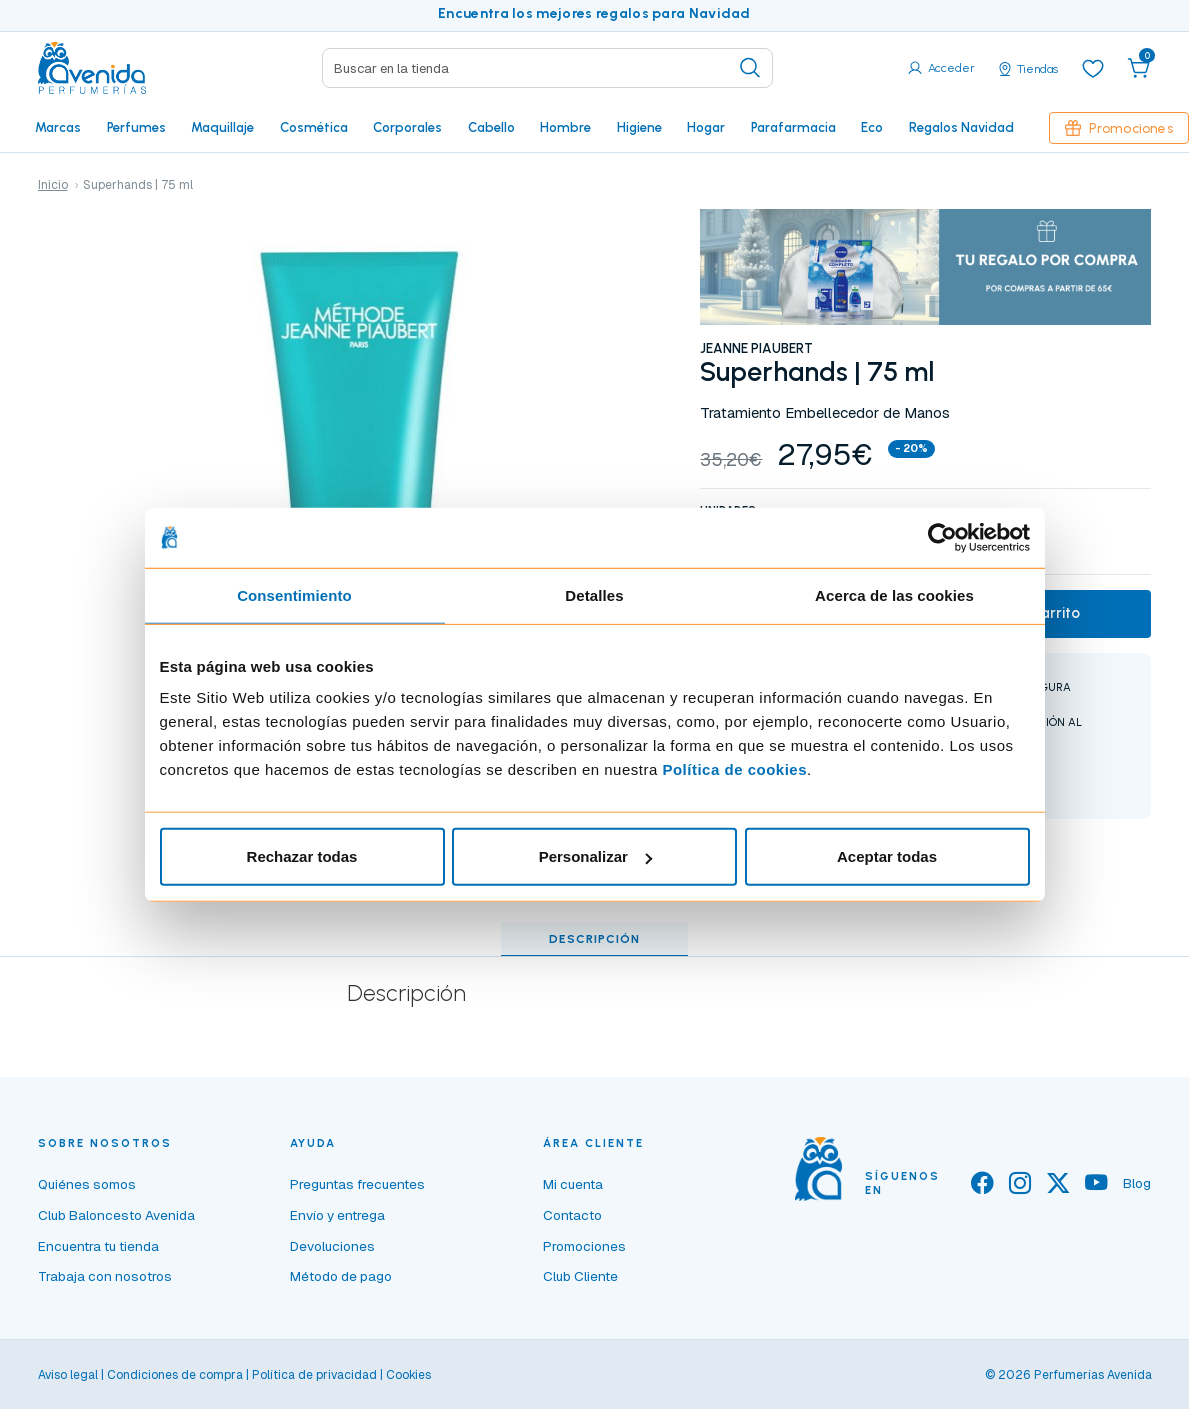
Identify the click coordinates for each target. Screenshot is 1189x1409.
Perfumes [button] (136, 127)
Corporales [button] (407, 127)
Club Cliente (580, 1276)
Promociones (1119, 128)
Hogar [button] (706, 127)
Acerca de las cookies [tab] (894, 594)
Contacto (572, 1215)
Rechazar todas (302, 856)
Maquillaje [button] (222, 127)
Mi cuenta (573, 1184)
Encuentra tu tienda (98, 1246)
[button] (1139, 68)
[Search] (547, 68)
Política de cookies (734, 769)
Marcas (58, 127)
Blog (1137, 1183)
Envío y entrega (337, 1215)
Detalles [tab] (594, 594)
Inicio (53, 185)
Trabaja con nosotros (105, 1276)
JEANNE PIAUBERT (756, 348)
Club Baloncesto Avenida (116, 1215)
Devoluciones (332, 1246)
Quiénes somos (87, 1184)
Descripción (594, 939)
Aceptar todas (887, 856)
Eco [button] (872, 127)
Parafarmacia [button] (793, 127)
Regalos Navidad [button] (961, 127)
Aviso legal (68, 1375)
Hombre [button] (565, 127)
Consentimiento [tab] (294, 594)
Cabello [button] (491, 127)
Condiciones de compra (175, 1375)
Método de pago (341, 1276)
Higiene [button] (639, 127)
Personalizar (595, 856)
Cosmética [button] (314, 127)
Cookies (408, 1375)
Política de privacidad (314, 1375)
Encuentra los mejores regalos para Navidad (594, 13)
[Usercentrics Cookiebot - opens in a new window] (942, 537)
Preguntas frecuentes (357, 1184)
